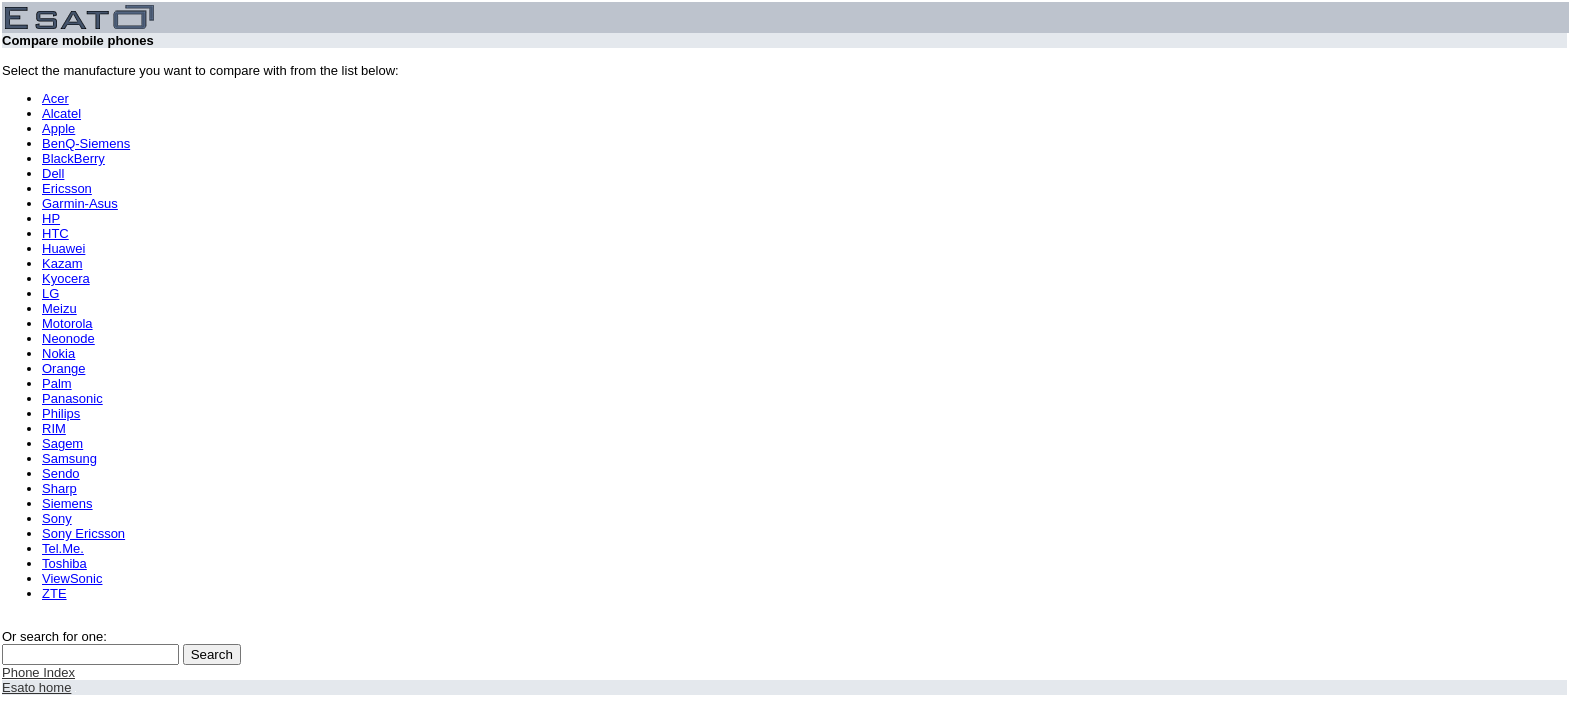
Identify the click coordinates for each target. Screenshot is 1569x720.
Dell (53, 173)
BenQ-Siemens (86, 143)
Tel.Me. (63, 548)
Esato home (36, 687)
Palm (57, 383)
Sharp (59, 488)
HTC (55, 233)
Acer (55, 98)
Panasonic (72, 398)
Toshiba (64, 563)
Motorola (67, 323)
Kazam (62, 263)
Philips (61, 413)
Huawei (63, 248)
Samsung (69, 458)
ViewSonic (72, 578)
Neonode (68, 338)
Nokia (58, 353)
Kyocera (66, 278)
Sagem (62, 443)
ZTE (54, 593)
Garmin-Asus (80, 203)
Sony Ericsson (83, 533)
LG (50, 293)
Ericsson (67, 188)
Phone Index (38, 672)
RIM (54, 428)
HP (51, 218)
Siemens (67, 503)
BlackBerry (73, 158)
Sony (57, 518)
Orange (63, 368)
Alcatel (61, 113)
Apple (58, 128)
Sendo (61, 473)
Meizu (59, 308)
